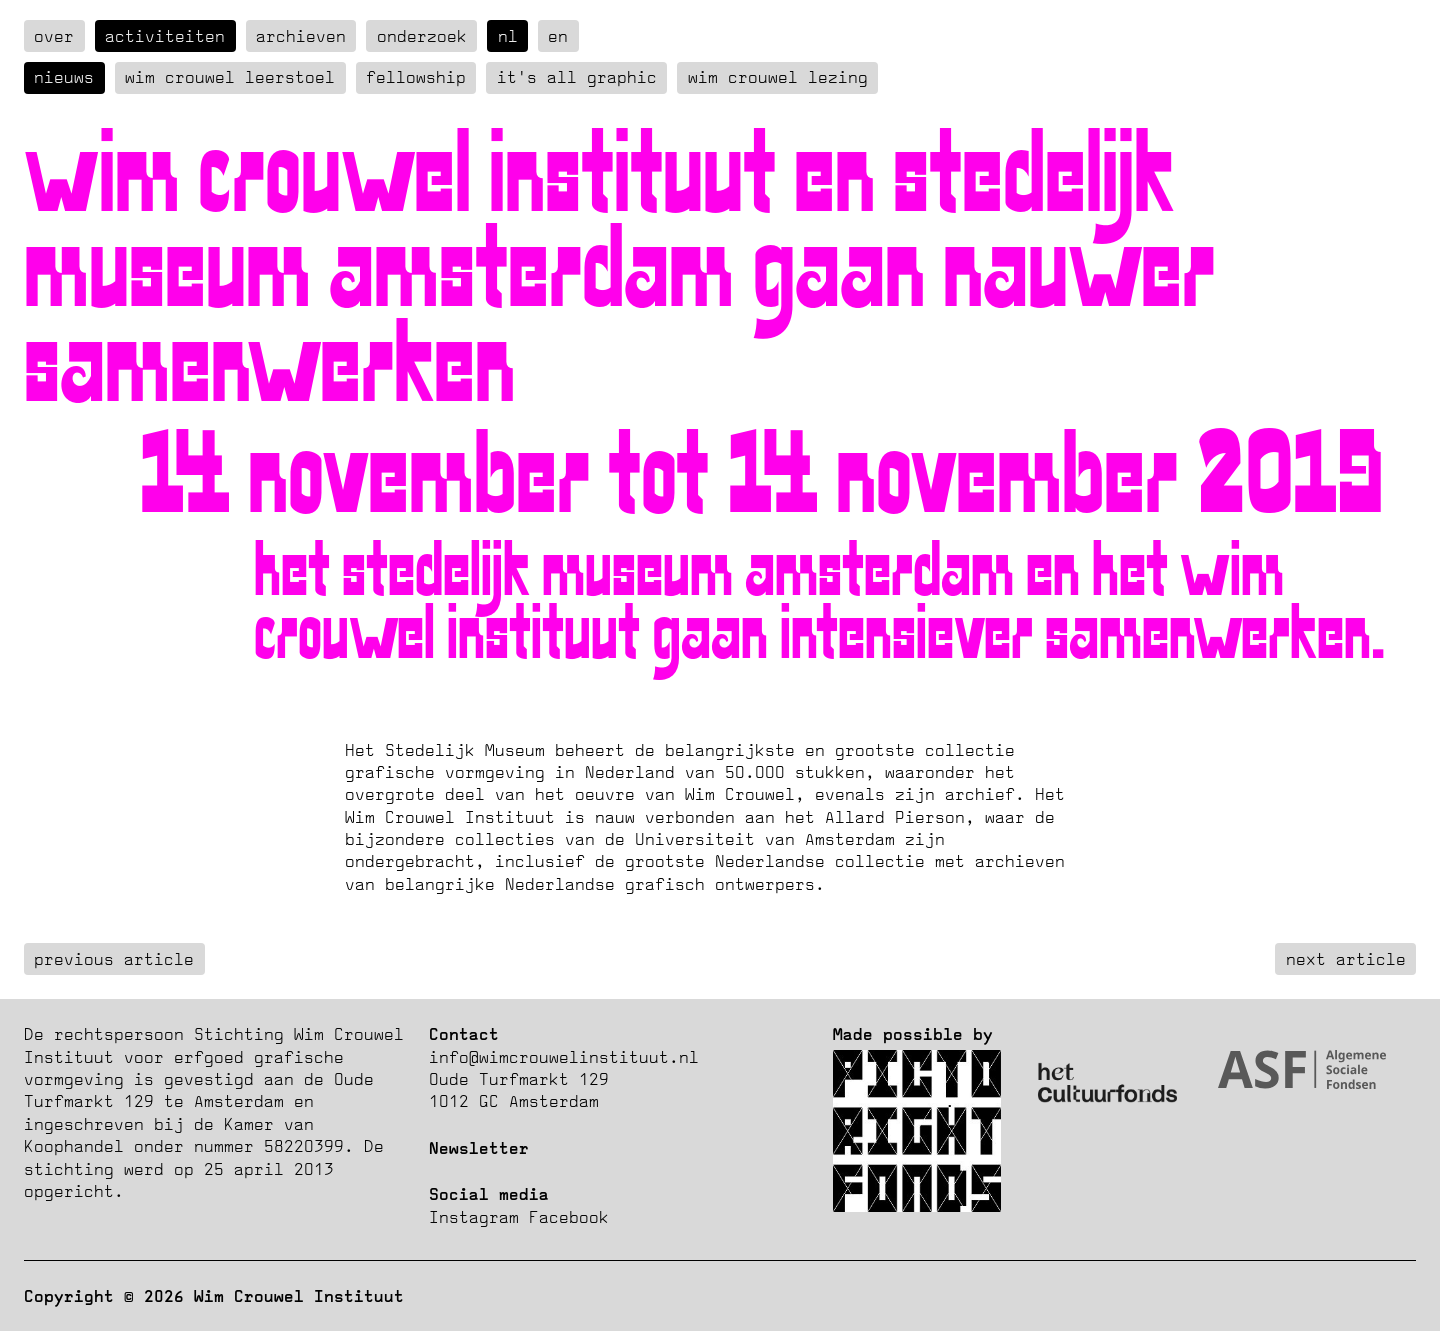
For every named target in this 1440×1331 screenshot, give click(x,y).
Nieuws (64, 77)
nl (508, 36)
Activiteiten (165, 36)
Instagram (474, 1217)
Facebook (569, 1217)
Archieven (301, 36)
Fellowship (416, 77)
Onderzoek (422, 36)
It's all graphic (577, 77)
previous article (114, 959)
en (558, 36)
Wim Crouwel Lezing (778, 77)
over (54, 36)
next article (1346, 959)
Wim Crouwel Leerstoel (230, 77)
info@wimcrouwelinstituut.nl (564, 1057)
